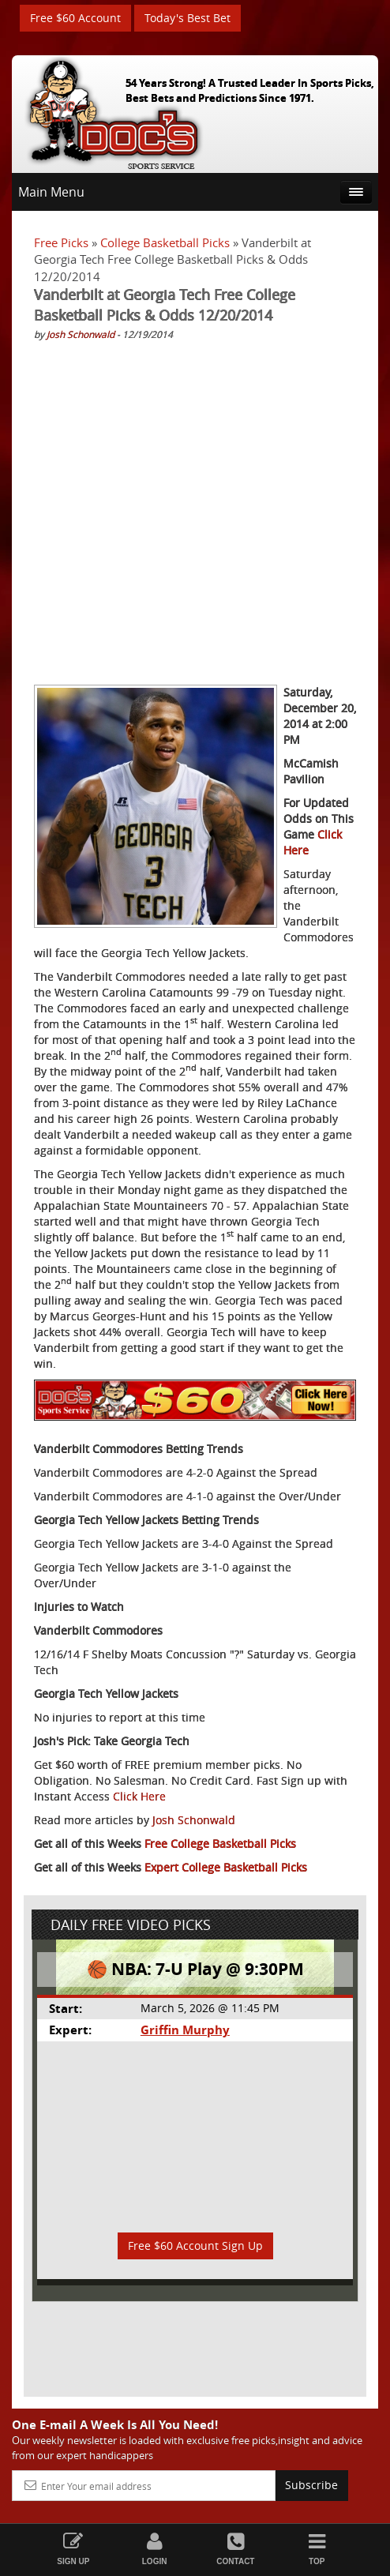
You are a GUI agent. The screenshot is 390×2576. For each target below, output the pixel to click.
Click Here (139, 1796)
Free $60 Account (75, 17)
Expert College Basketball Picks (225, 1867)
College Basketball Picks (165, 242)
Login (154, 2549)
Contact (236, 2549)
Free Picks (61, 242)
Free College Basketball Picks (220, 1843)
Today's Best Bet (187, 17)
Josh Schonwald (80, 334)
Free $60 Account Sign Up (195, 2245)
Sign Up (73, 2549)
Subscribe (311, 2484)
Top (317, 2549)
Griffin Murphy (185, 2030)
